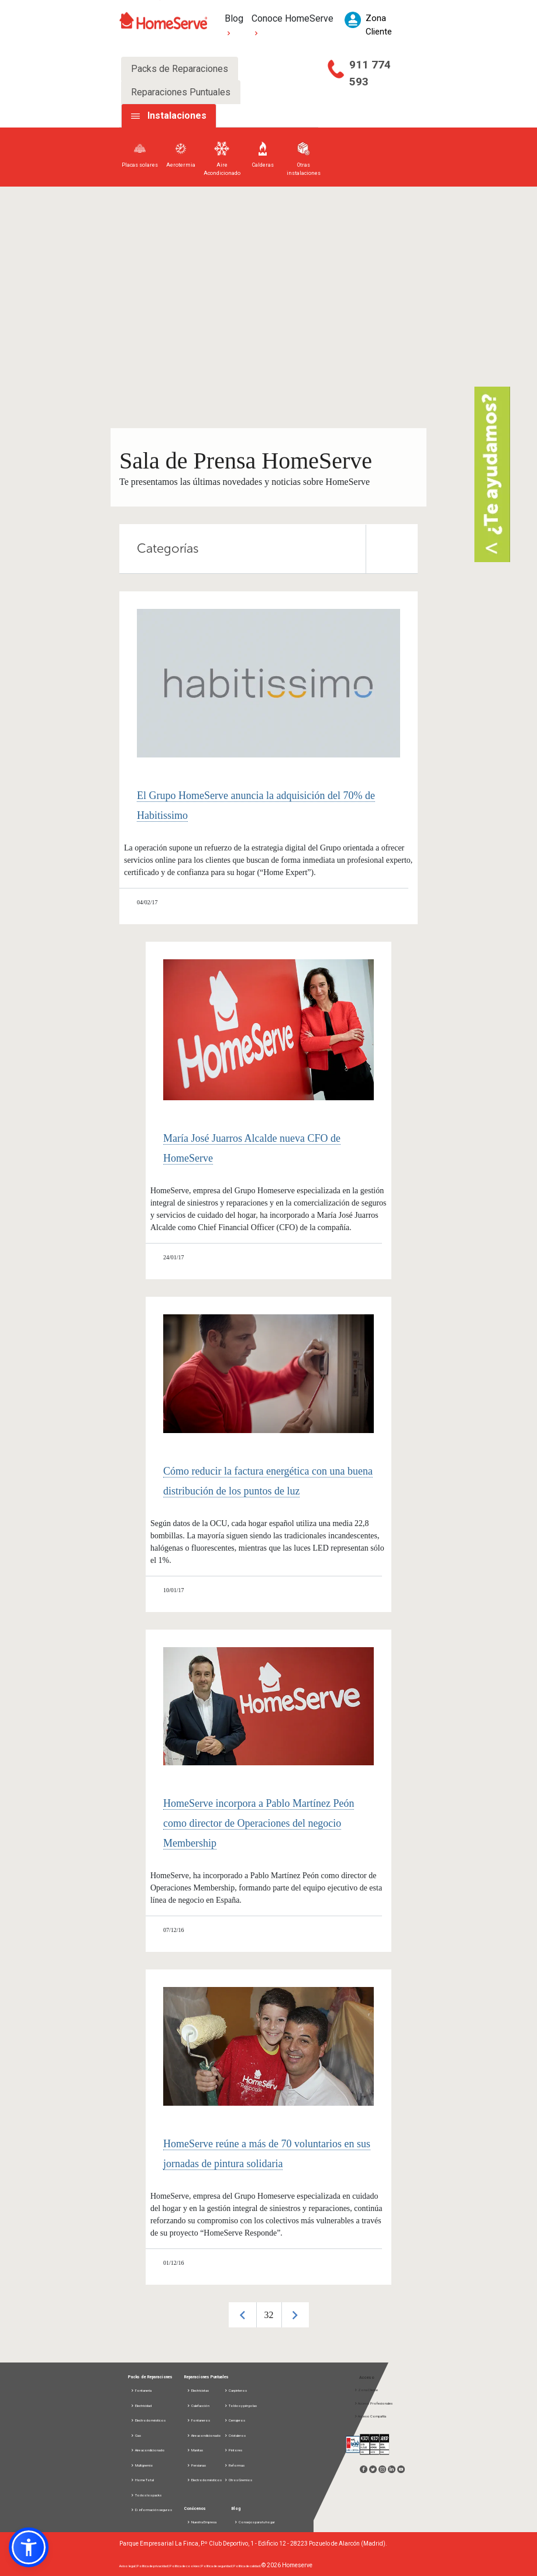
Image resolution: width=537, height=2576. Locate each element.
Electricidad (141, 2405)
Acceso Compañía (370, 2416)
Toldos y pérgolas (240, 2405)
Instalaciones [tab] (176, 115)
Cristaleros (235, 2435)
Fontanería (141, 2390)
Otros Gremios (238, 2480)
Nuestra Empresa (201, 2522)
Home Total (142, 2480)
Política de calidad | (247, 2566)
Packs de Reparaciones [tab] (179, 68)
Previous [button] (242, 2314)
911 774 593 (370, 73)
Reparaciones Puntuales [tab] (180, 92)
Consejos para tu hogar (254, 2522)
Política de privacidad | (153, 2566)
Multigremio (141, 2465)
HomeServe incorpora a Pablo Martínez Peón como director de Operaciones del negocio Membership (258, 1823)
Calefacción (198, 2405)
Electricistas (198, 2390)
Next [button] (295, 2314)
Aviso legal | (128, 2566)
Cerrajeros (234, 2420)
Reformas (234, 2465)
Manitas (195, 2450)
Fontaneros (198, 2420)
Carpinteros (235, 2390)
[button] (29, 2547)
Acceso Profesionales (373, 2403)
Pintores (233, 2450)
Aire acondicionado (147, 2450)
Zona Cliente (366, 2390)
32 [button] (269, 2315)
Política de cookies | (185, 2566)
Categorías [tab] (277, 549)
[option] (268, 2314)
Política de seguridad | (217, 2566)
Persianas (196, 2465)
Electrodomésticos (148, 2420)
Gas (135, 2435)
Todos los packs (145, 2495)
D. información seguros (151, 2510)
